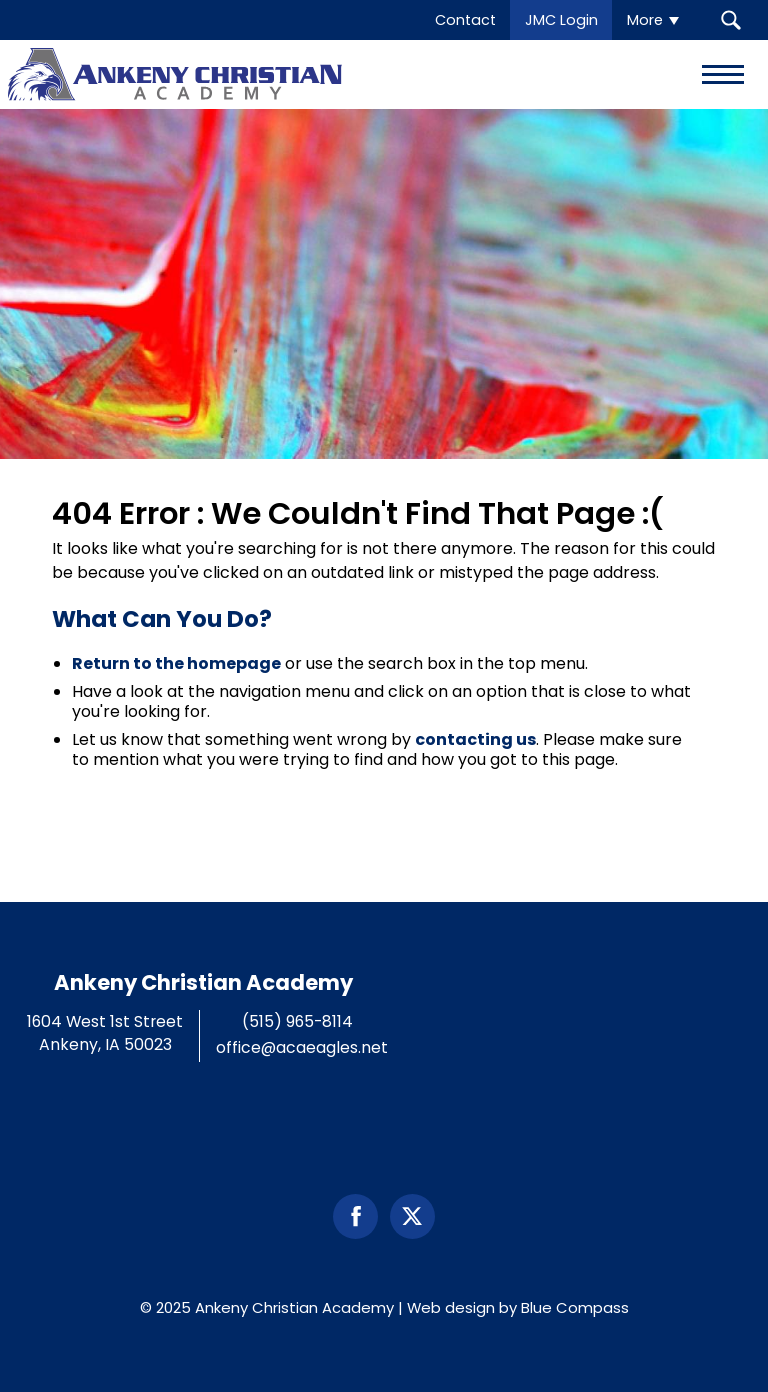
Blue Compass (575, 1307)
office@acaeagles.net (302, 1047)
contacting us (475, 739)
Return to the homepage (176, 663)
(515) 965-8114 (297, 1021)
